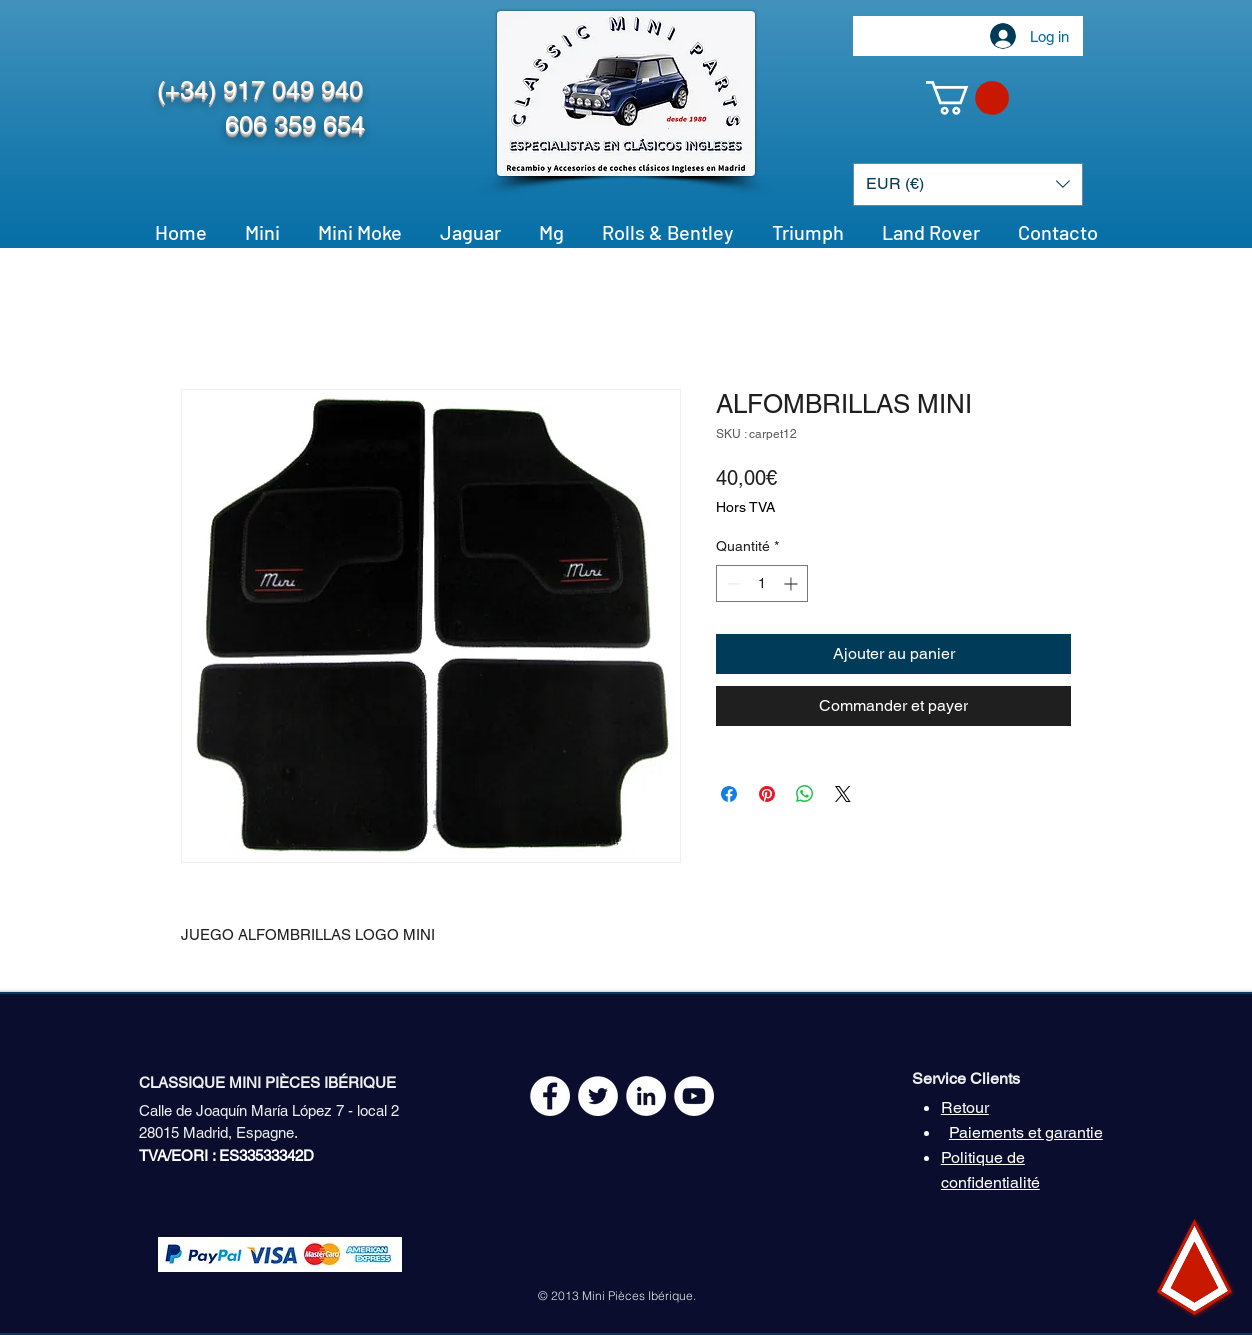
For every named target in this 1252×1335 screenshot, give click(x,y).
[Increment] (792, 583)
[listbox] (968, 184)
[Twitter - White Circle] (598, 1096)
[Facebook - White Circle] (550, 1096)
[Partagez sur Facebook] (729, 794)
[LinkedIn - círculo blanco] (646, 1096)
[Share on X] (843, 794)
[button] (967, 98)
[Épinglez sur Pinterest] (767, 794)
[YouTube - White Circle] (694, 1096)
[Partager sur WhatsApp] (805, 794)
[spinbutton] (762, 583)
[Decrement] (731, 583)
